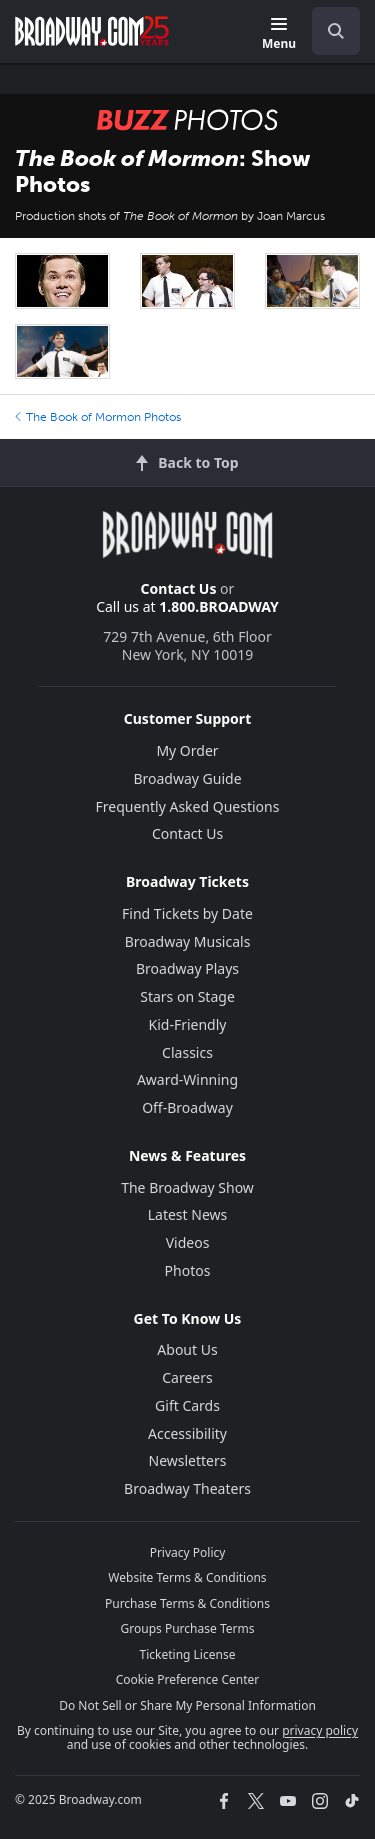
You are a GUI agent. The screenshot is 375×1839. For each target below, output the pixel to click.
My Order (187, 750)
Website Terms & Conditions (187, 1577)
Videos (188, 1242)
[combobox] (328, 31)
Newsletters (188, 1460)
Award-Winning (187, 1079)
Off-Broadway (187, 1107)
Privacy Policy (188, 1552)
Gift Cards (187, 1405)
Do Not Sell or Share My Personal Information (187, 1705)
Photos (188, 1270)
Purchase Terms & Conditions (187, 1603)
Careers (187, 1377)
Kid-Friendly (188, 1024)
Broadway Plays (187, 968)
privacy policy (320, 1730)
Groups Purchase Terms (188, 1628)
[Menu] (279, 34)
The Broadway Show (187, 1187)
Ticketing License (188, 1654)
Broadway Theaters (187, 1488)
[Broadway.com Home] (92, 31)
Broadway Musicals (188, 941)
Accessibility (187, 1433)
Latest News (188, 1214)
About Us (187, 1349)
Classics (187, 1052)
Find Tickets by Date (187, 913)
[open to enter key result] (336, 31)
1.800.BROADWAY (219, 606)
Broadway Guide (187, 778)
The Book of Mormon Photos (98, 417)
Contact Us (179, 588)
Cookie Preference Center (188, 1679)
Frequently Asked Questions (188, 806)
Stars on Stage (187, 996)
